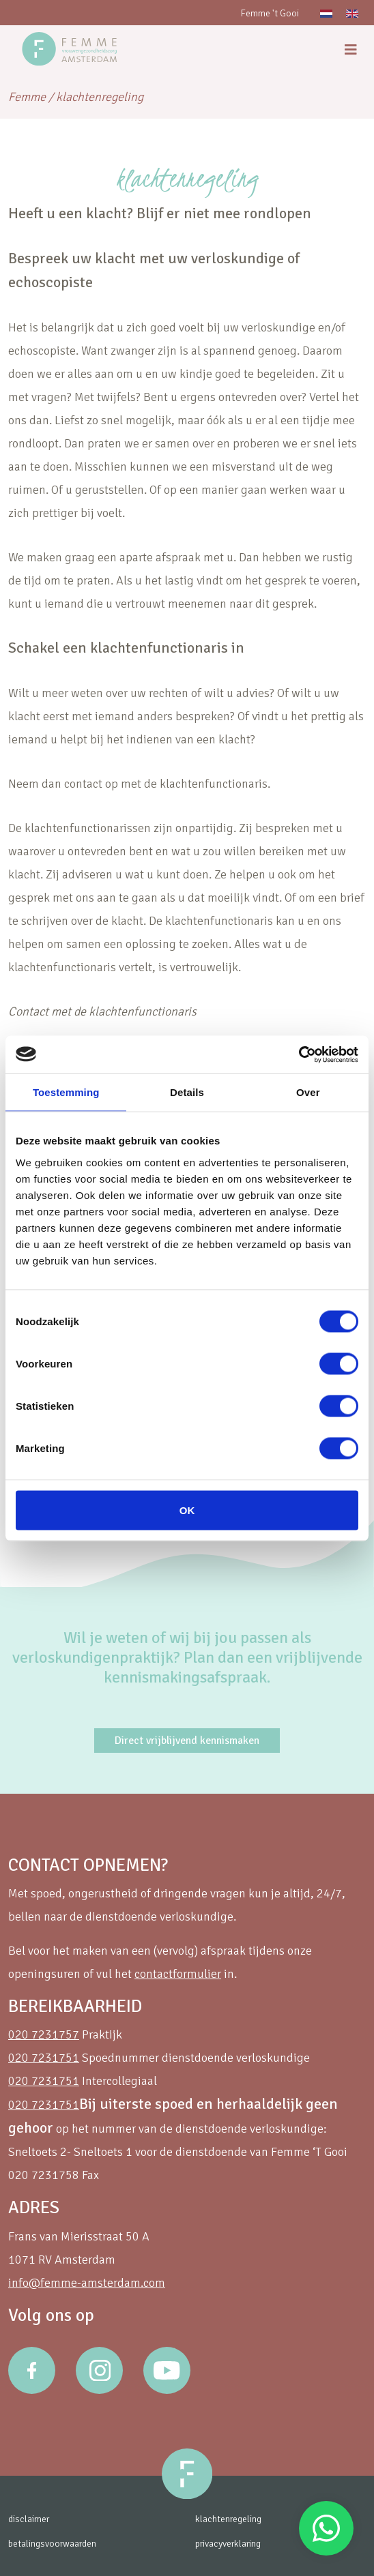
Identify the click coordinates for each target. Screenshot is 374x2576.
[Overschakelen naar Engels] (352, 13)
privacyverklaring (228, 2543)
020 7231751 (43, 2057)
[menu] (351, 50)
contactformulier (177, 1973)
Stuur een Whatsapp (326, 2528)
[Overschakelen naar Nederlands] (326, 13)
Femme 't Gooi (269, 13)
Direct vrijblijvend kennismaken (187, 1740)
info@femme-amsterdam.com (86, 2282)
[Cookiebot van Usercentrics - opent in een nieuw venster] (298, 1054)
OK (187, 1509)
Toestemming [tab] (66, 1092)
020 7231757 (43, 2034)
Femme (27, 96)
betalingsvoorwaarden (52, 2543)
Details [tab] (187, 1092)
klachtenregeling (228, 2519)
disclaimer (28, 2519)
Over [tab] (308, 1092)
